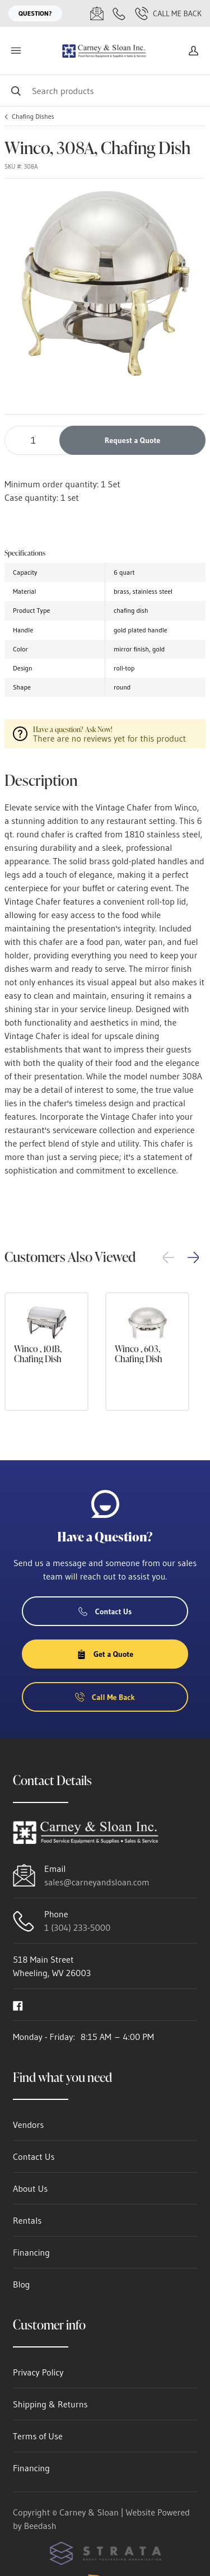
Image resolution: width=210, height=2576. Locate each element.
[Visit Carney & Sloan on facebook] (18, 2004)
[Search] (105, 90)
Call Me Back (168, 13)
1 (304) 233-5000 (77, 1927)
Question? (35, 13)
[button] (193, 1257)
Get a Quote (105, 1654)
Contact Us (105, 1611)
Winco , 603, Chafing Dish (138, 1354)
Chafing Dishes (33, 116)
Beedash (40, 2525)
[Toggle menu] (15, 50)
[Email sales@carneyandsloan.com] (97, 13)
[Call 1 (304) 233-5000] (119, 13)
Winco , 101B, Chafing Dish (38, 1354)
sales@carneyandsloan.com (97, 1882)
